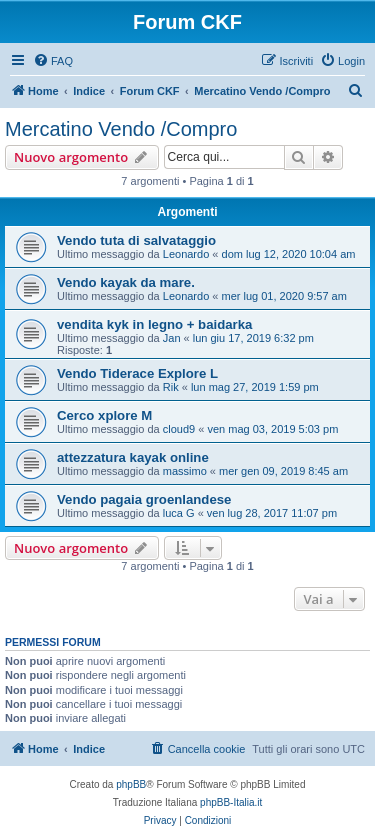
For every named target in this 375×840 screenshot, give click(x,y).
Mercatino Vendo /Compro (121, 129)
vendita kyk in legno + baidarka (154, 324)
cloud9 (179, 429)
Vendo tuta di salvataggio (136, 240)
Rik (171, 387)
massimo (185, 471)
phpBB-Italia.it (231, 802)
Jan (172, 338)
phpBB (131, 784)
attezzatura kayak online (133, 457)
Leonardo (186, 254)
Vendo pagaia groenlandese (144, 499)
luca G (179, 513)
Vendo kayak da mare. (126, 282)
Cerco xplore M (104, 415)
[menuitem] (53, 61)
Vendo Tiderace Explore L (137, 373)
